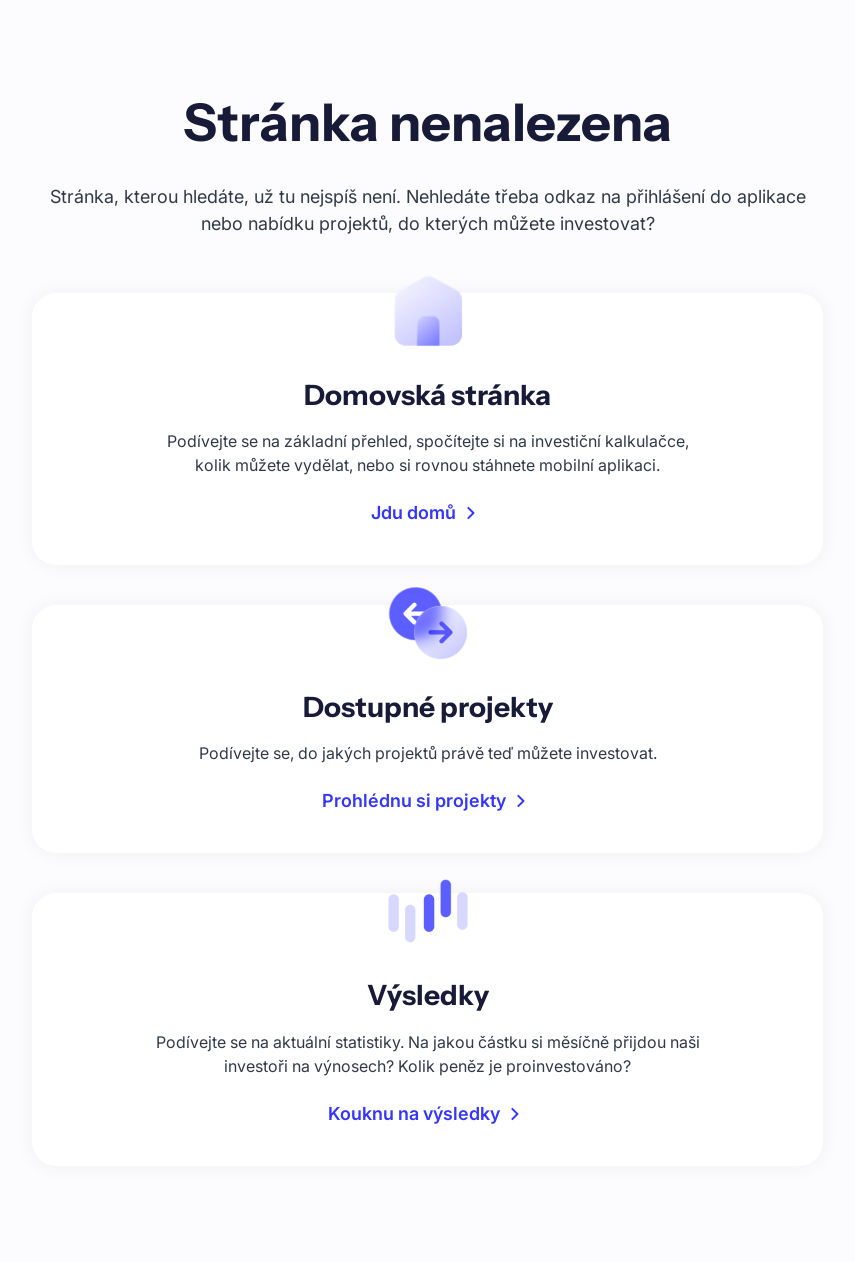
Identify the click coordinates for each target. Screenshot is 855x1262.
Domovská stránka (427, 395)
